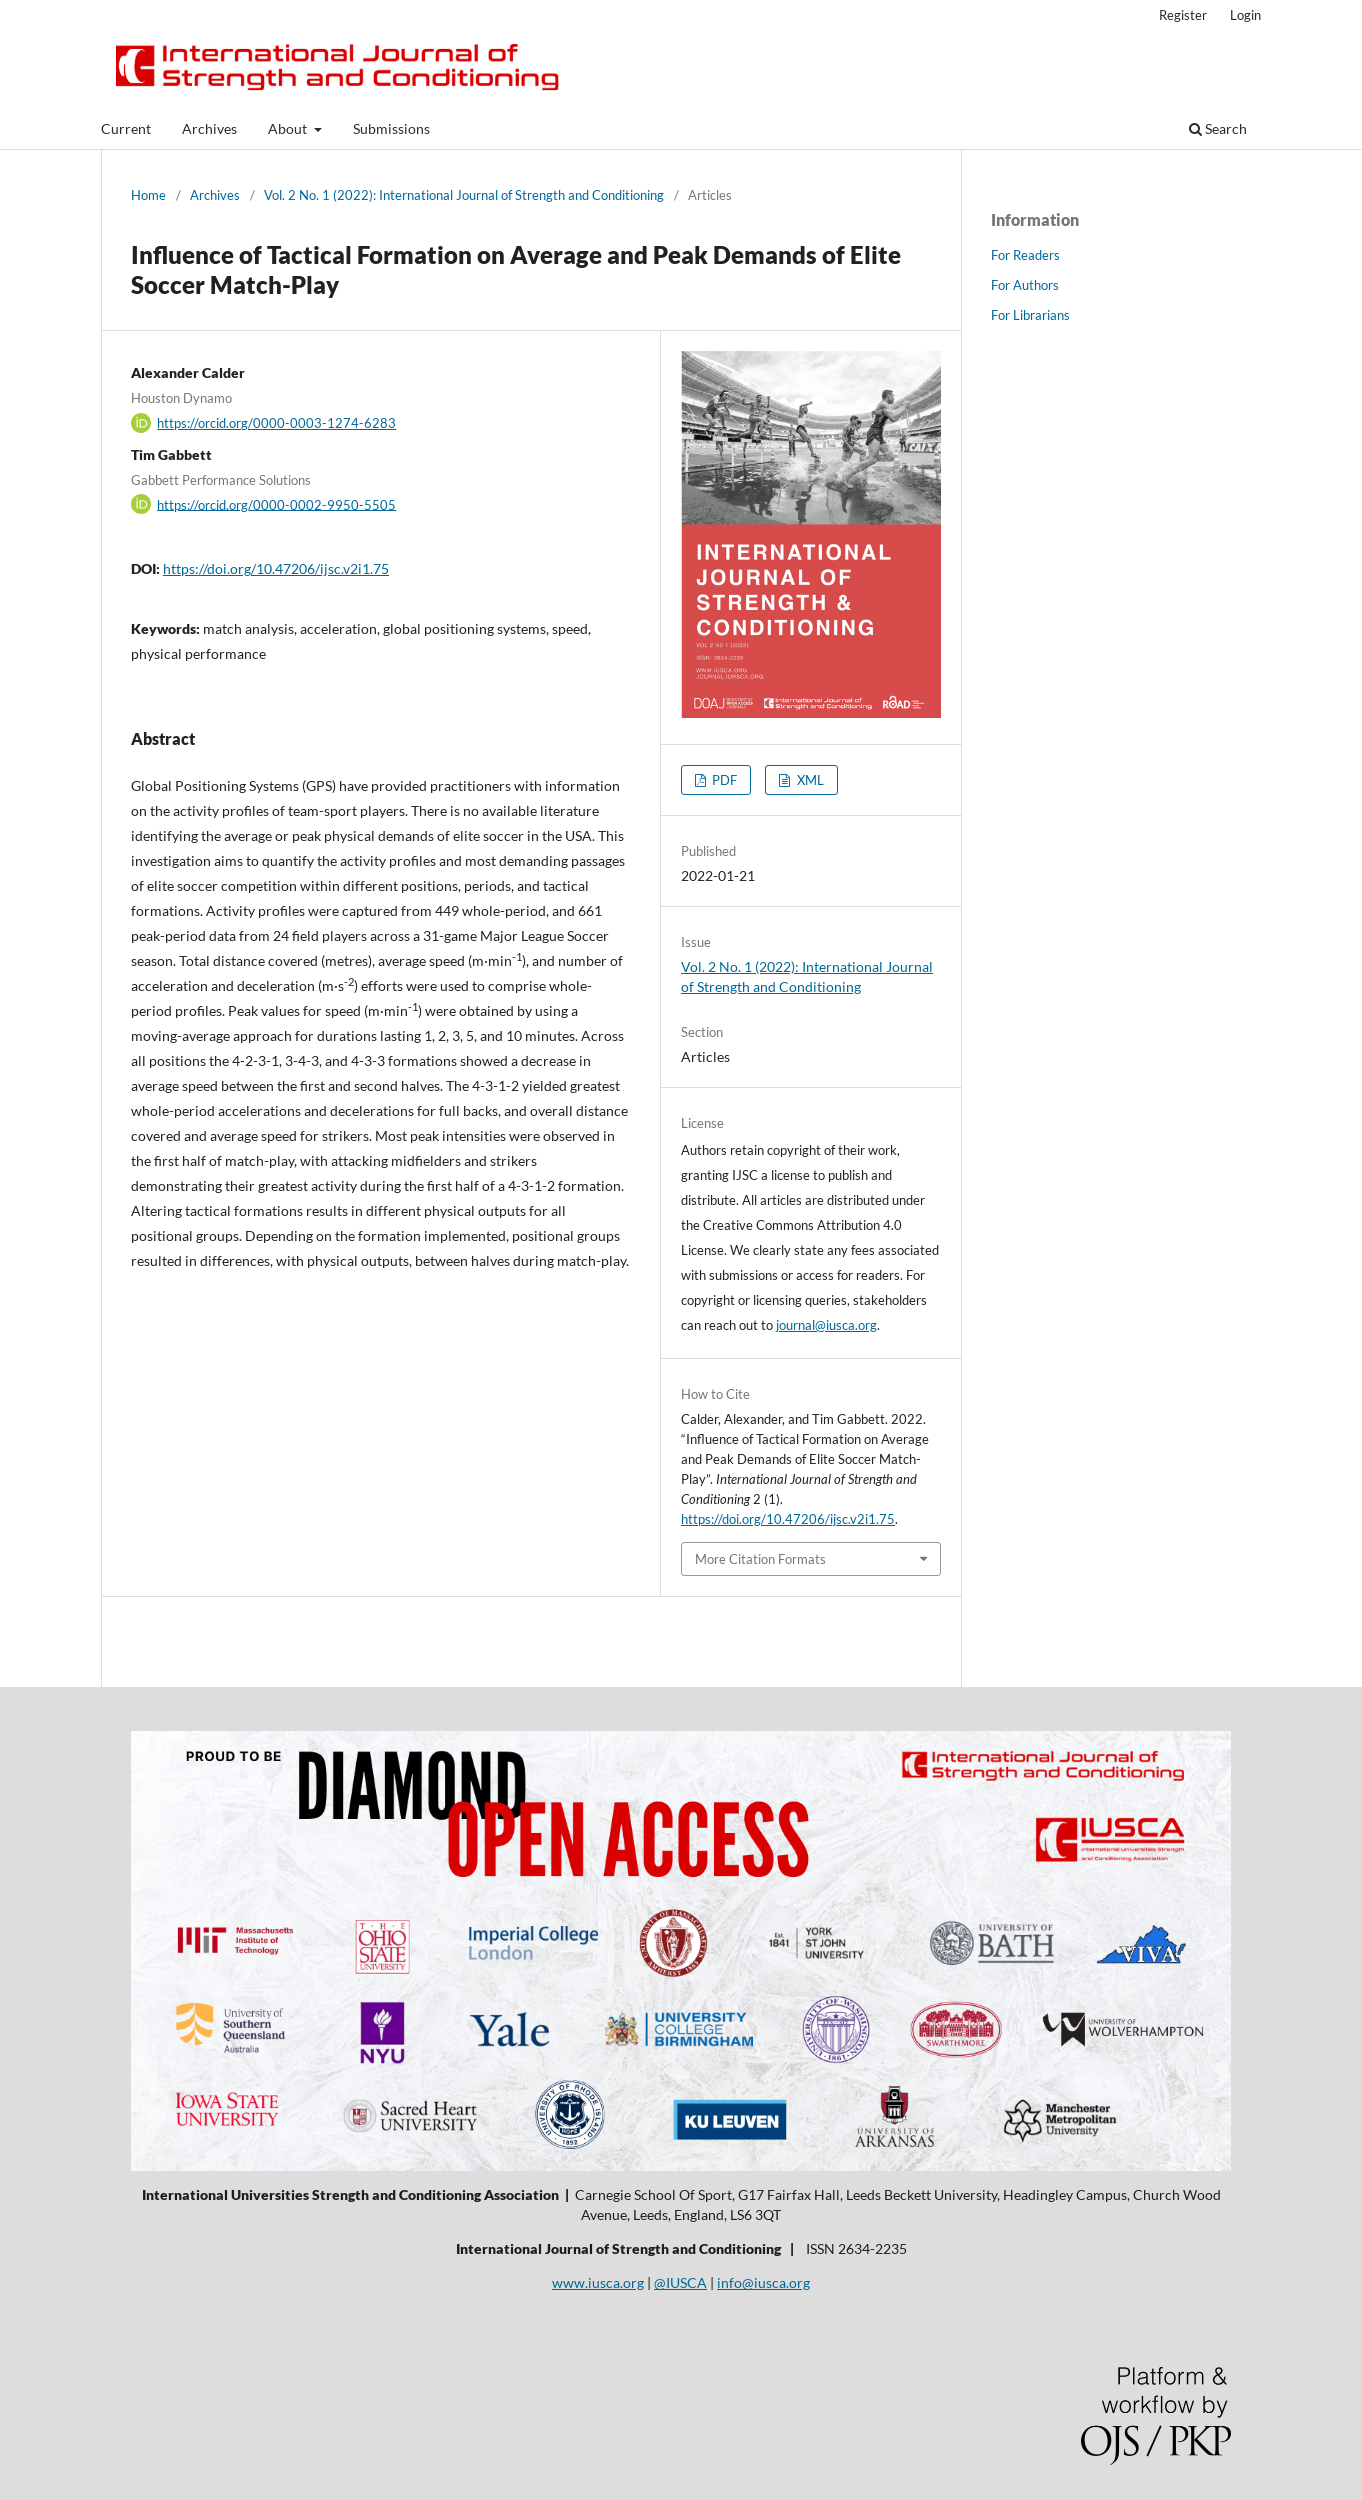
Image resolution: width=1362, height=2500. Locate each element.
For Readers (1025, 255)
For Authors (1025, 285)
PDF (723, 780)
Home (148, 195)
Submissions (391, 128)
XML (809, 780)
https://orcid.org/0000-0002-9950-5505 (276, 504)
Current (126, 128)
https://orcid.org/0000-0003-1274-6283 (276, 423)
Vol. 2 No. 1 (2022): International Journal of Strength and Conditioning (464, 195)
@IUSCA (680, 2282)
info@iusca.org (763, 2282)
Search (1218, 128)
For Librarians (1030, 315)
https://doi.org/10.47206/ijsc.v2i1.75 (276, 568)
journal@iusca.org (826, 1325)
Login (1245, 15)
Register (1183, 15)
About (289, 128)
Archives (209, 128)
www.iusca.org (598, 2282)
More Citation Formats (760, 1559)
